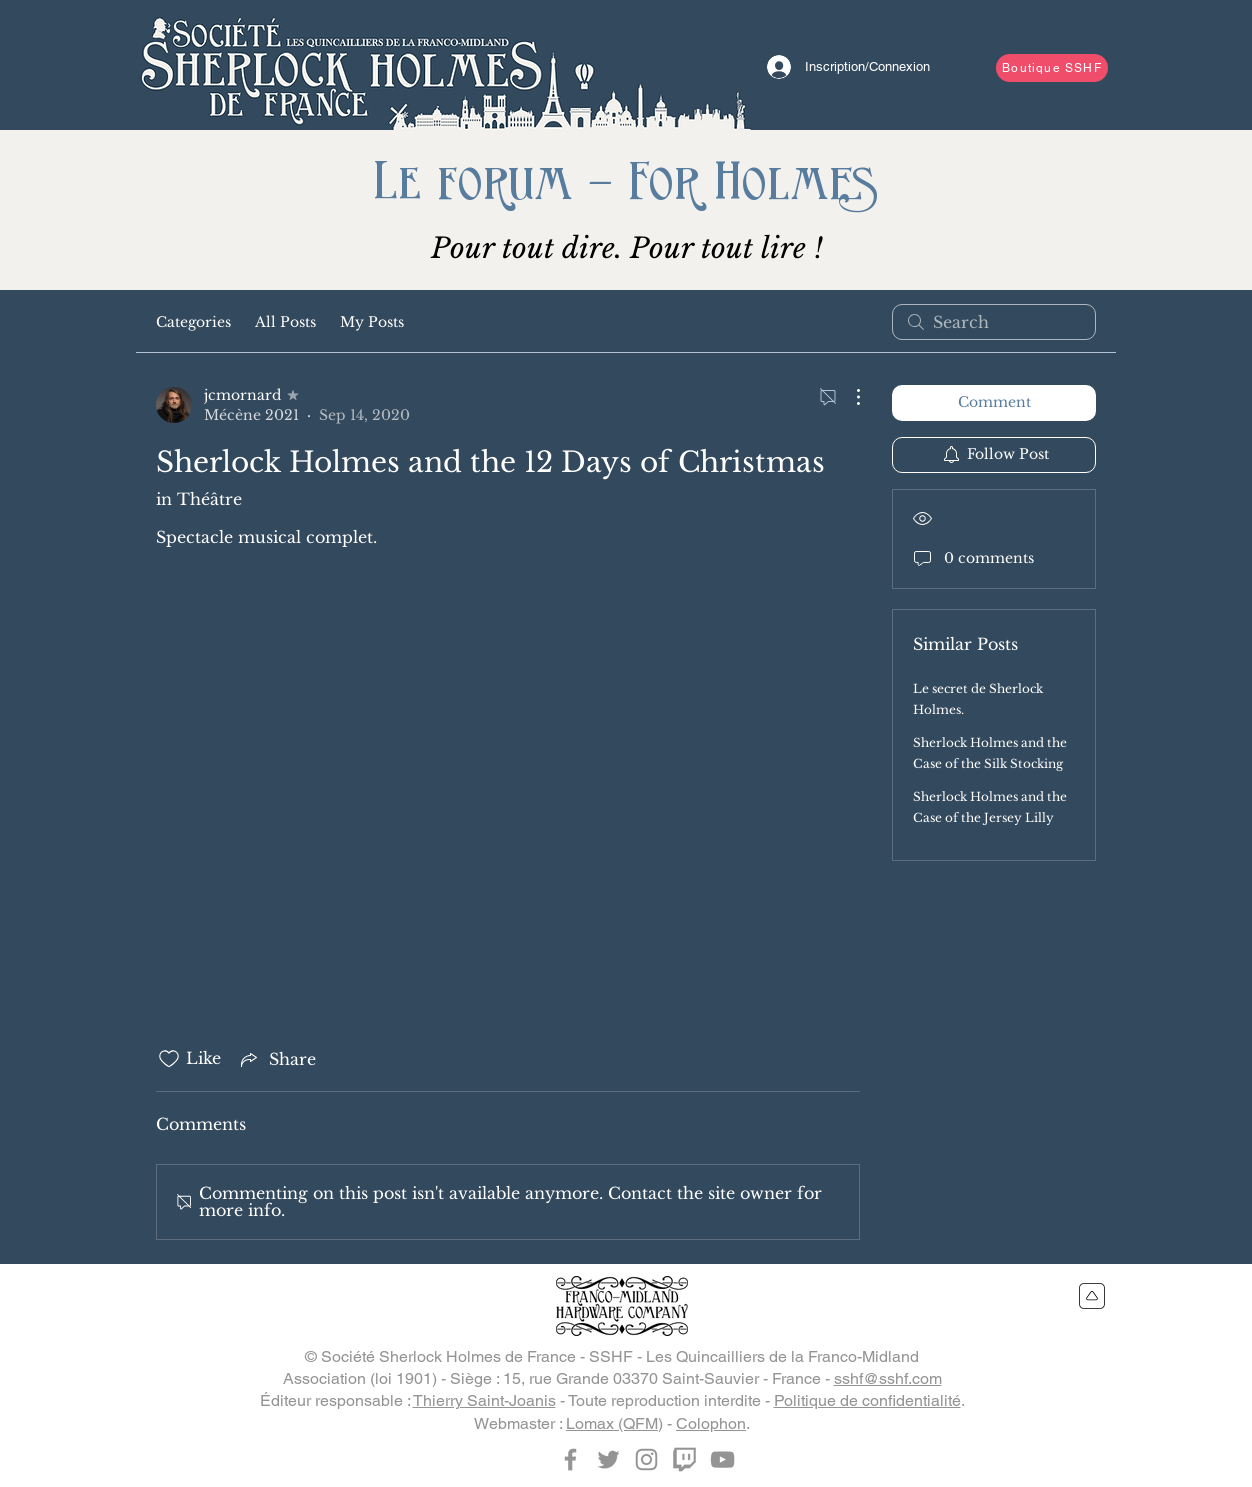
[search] (994, 322)
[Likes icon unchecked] (169, 1059)
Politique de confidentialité (867, 1400)
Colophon (711, 1423)
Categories (193, 322)
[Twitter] (608, 1459)
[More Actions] (848, 397)
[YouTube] (722, 1459)
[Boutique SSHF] (1052, 68)
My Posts (372, 322)
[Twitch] (684, 1459)
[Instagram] (646, 1459)
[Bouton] (341, 65)
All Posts (285, 322)
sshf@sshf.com (888, 1378)
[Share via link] (276, 1059)
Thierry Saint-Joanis (484, 1400)
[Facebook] (570, 1459)
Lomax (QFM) (614, 1423)
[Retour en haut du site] (1092, 1296)
